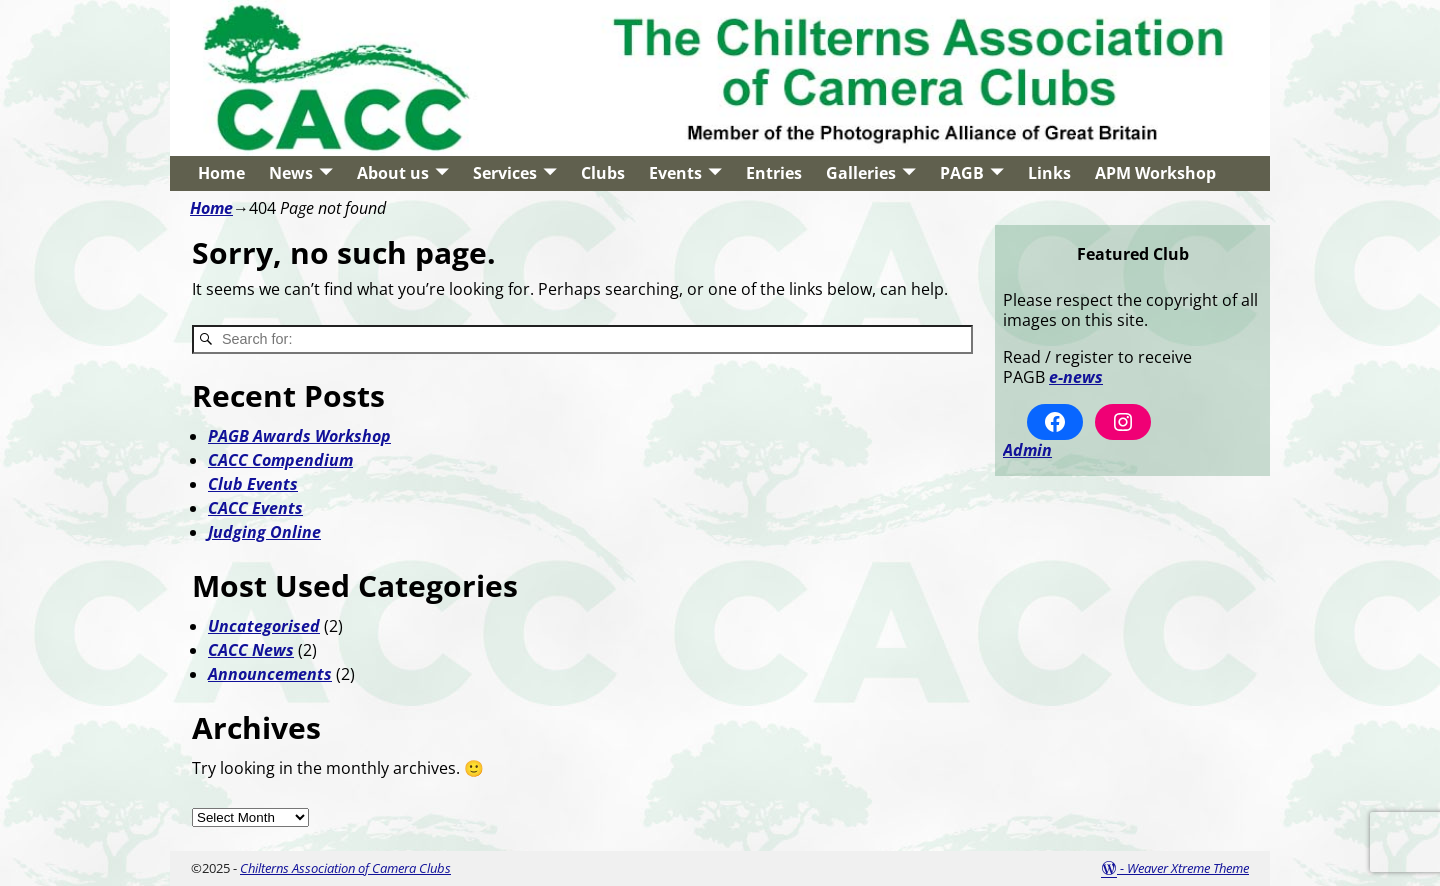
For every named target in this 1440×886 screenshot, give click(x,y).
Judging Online (264, 532)
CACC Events (255, 508)
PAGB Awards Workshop (299, 436)
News (291, 173)
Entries (774, 173)
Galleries (861, 173)
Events (675, 173)
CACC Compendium (280, 460)
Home (221, 173)
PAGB (962, 173)
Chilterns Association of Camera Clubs (345, 868)
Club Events (253, 484)
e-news (1076, 377)
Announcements (270, 674)
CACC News (251, 650)
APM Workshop (1155, 173)
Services (505, 173)
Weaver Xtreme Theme (1188, 868)
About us (393, 173)
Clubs (603, 173)
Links (1049, 173)
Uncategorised (264, 626)
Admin (1027, 450)
